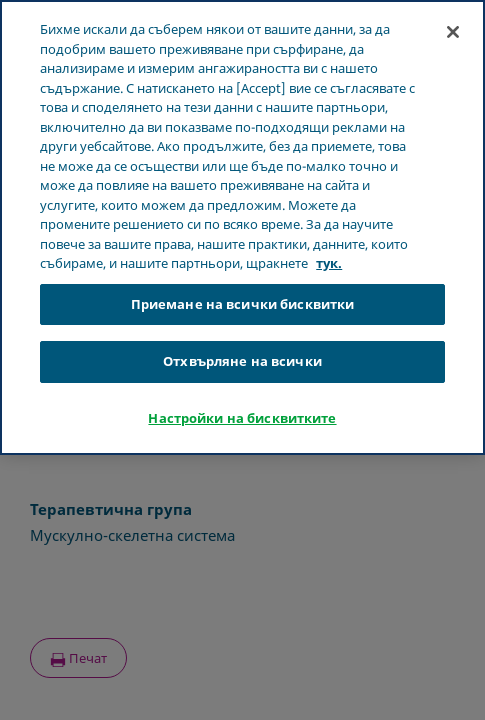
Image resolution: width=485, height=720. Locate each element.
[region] (242, 227)
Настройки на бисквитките (242, 418)
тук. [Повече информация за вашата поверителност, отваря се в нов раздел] (329, 263)
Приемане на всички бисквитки (243, 304)
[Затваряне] (453, 32)
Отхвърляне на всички (242, 361)
